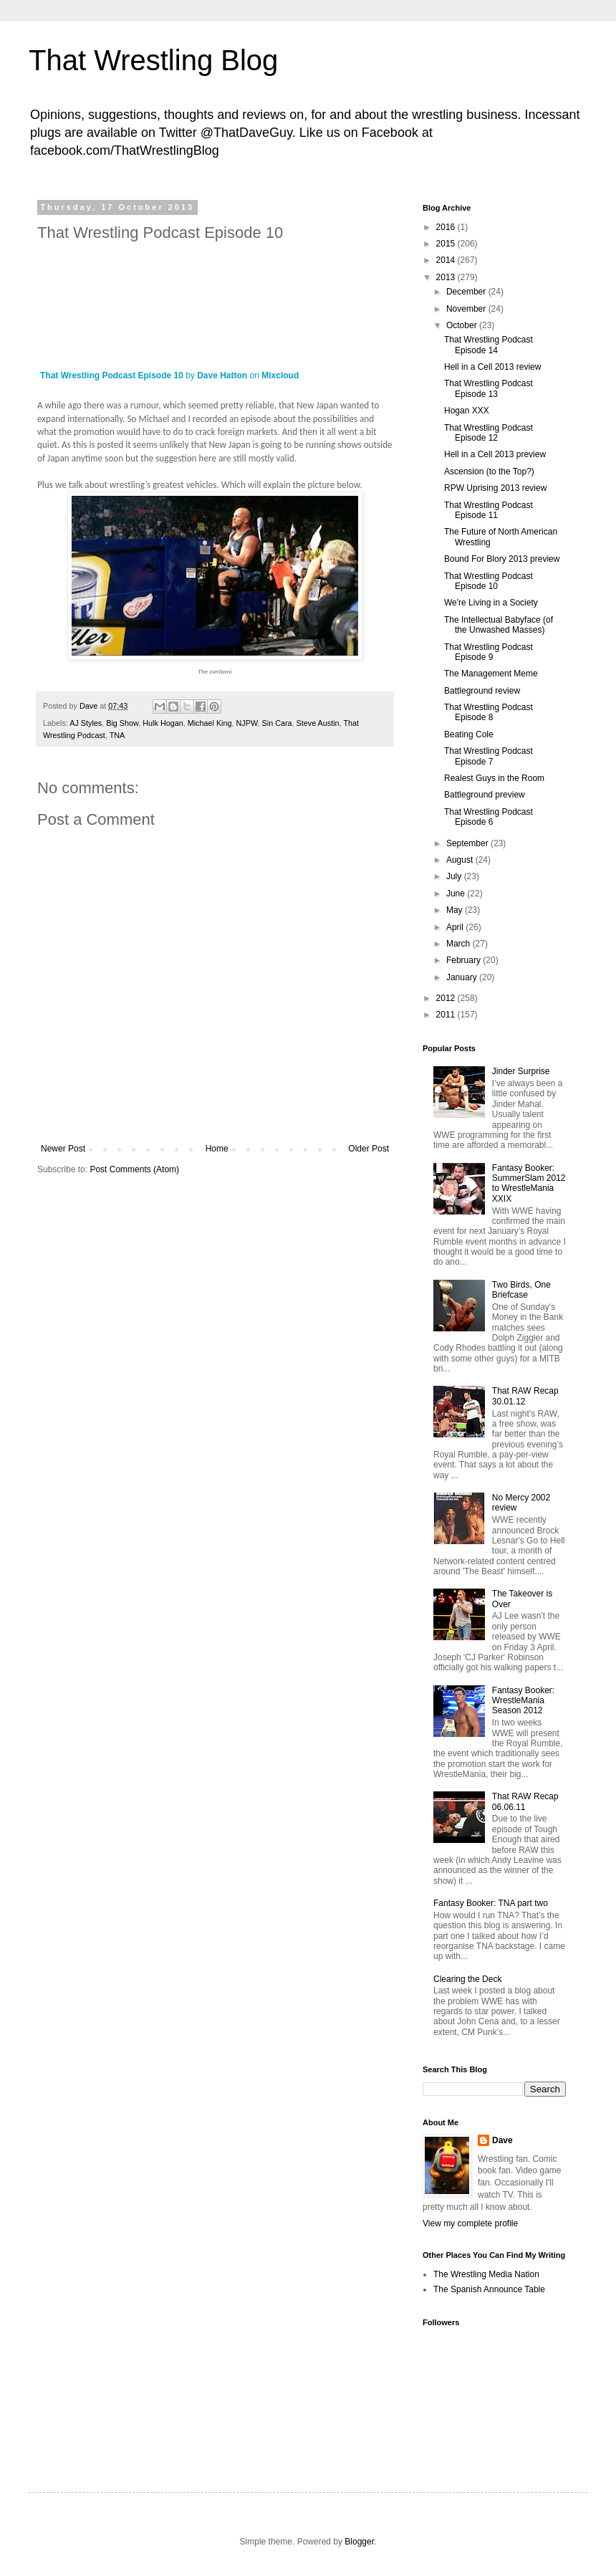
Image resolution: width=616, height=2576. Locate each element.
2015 (447, 244)
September (468, 843)
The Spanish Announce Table (489, 2289)
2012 (447, 998)
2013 (447, 277)
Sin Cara (277, 723)
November (467, 309)
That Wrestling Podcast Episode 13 (488, 388)
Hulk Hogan (163, 723)
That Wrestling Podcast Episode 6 (488, 817)
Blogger (359, 2542)
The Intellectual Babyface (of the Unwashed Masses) (498, 625)
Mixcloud (280, 375)
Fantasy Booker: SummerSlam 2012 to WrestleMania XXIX (529, 1183)
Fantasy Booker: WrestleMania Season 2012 (523, 1700)
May (455, 910)
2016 (447, 227)
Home (217, 1149)
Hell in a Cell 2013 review (492, 367)
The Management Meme (491, 674)
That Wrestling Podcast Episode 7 (488, 756)
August (461, 860)
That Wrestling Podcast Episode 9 (488, 652)
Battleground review (482, 691)
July (455, 876)
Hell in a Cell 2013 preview (495, 454)
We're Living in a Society (491, 603)
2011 (447, 1015)
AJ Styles (85, 723)
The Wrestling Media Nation (486, 2274)
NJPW (247, 723)
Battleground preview (484, 795)
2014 (447, 260)
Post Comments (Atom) (134, 1169)
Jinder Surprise (521, 1071)
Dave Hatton (222, 375)
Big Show (122, 723)
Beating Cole (469, 734)
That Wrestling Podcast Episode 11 (488, 510)
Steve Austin (318, 723)
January (462, 977)
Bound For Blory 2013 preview (501, 559)
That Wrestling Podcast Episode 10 (111, 375)
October (462, 325)
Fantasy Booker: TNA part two (490, 1903)
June (456, 894)
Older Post (368, 1149)
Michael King (210, 723)
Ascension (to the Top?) (489, 471)
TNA (117, 735)
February (464, 960)
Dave (502, 2140)
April (456, 927)
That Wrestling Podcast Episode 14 (488, 345)
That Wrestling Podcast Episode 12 (488, 433)
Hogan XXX (466, 411)
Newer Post (63, 1149)
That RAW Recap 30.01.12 (525, 1396)
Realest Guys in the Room (494, 778)
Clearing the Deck (467, 1979)
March (459, 944)
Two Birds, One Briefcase (521, 1290)
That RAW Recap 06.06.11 (525, 1801)
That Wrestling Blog (153, 60)
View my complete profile (470, 2223)
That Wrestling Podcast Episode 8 (488, 712)
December (467, 292)
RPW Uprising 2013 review (495, 488)
